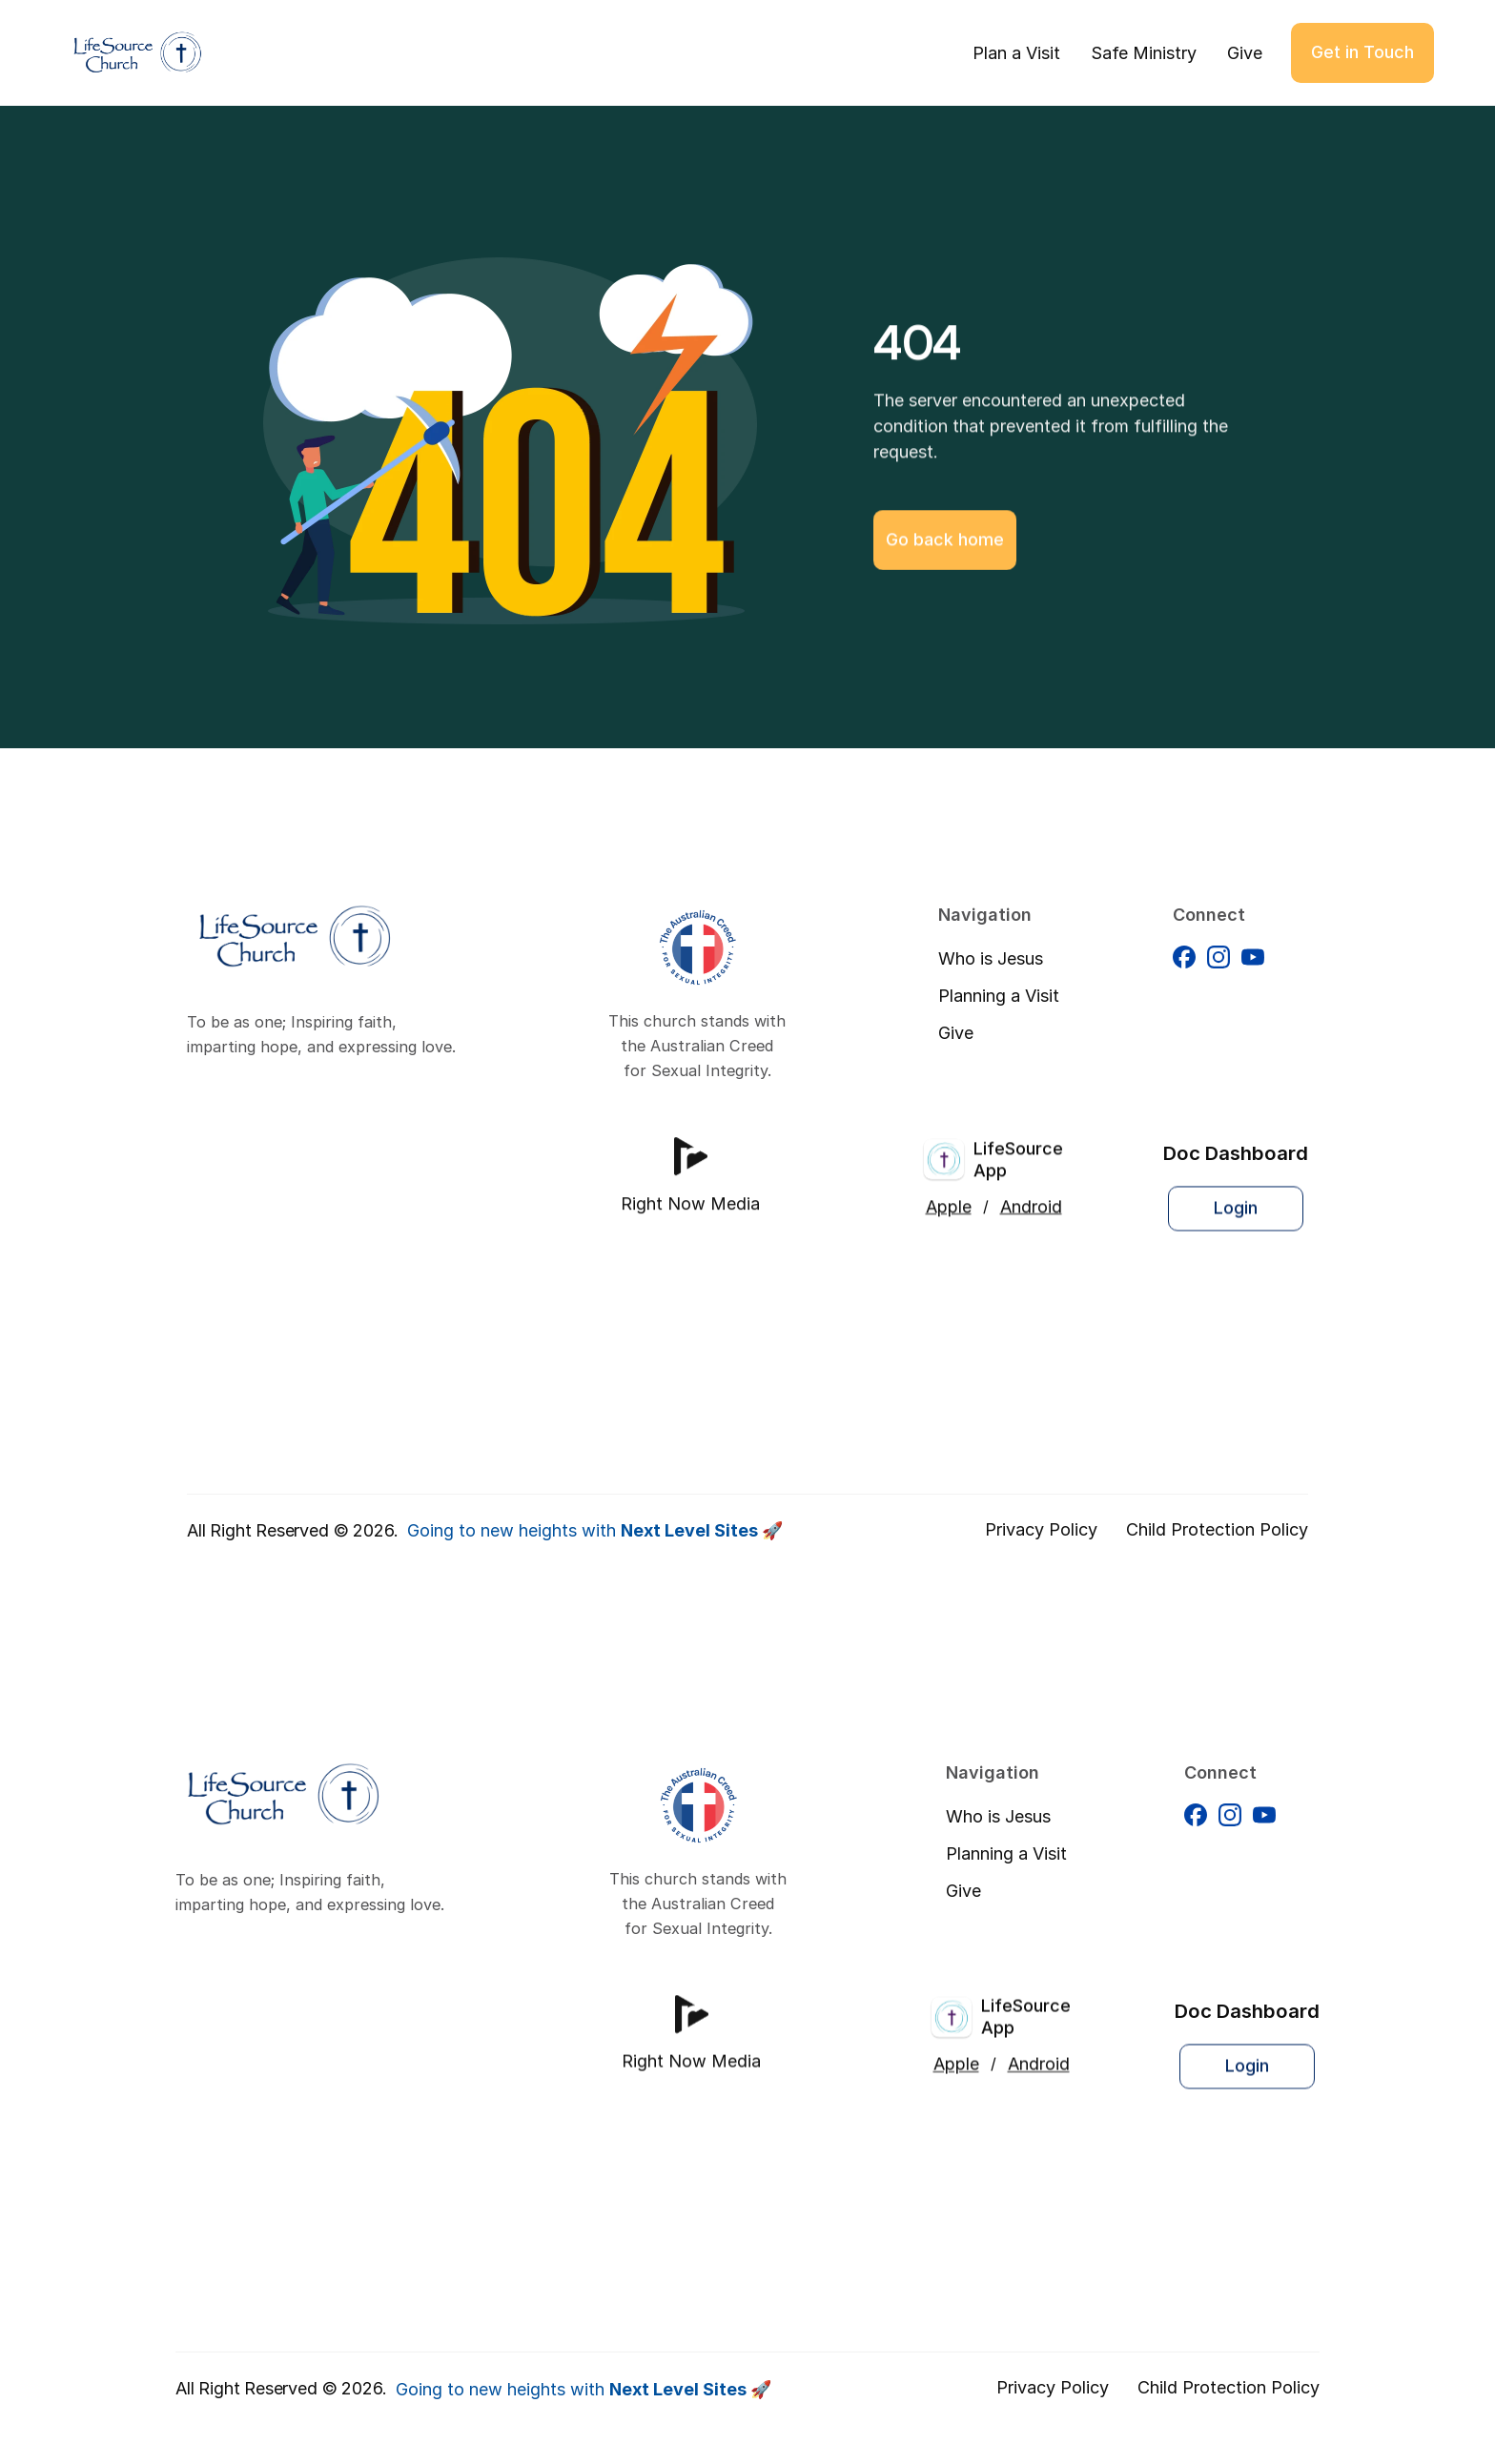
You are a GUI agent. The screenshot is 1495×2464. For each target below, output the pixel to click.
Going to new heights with (595, 1530)
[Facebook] (1184, 972)
